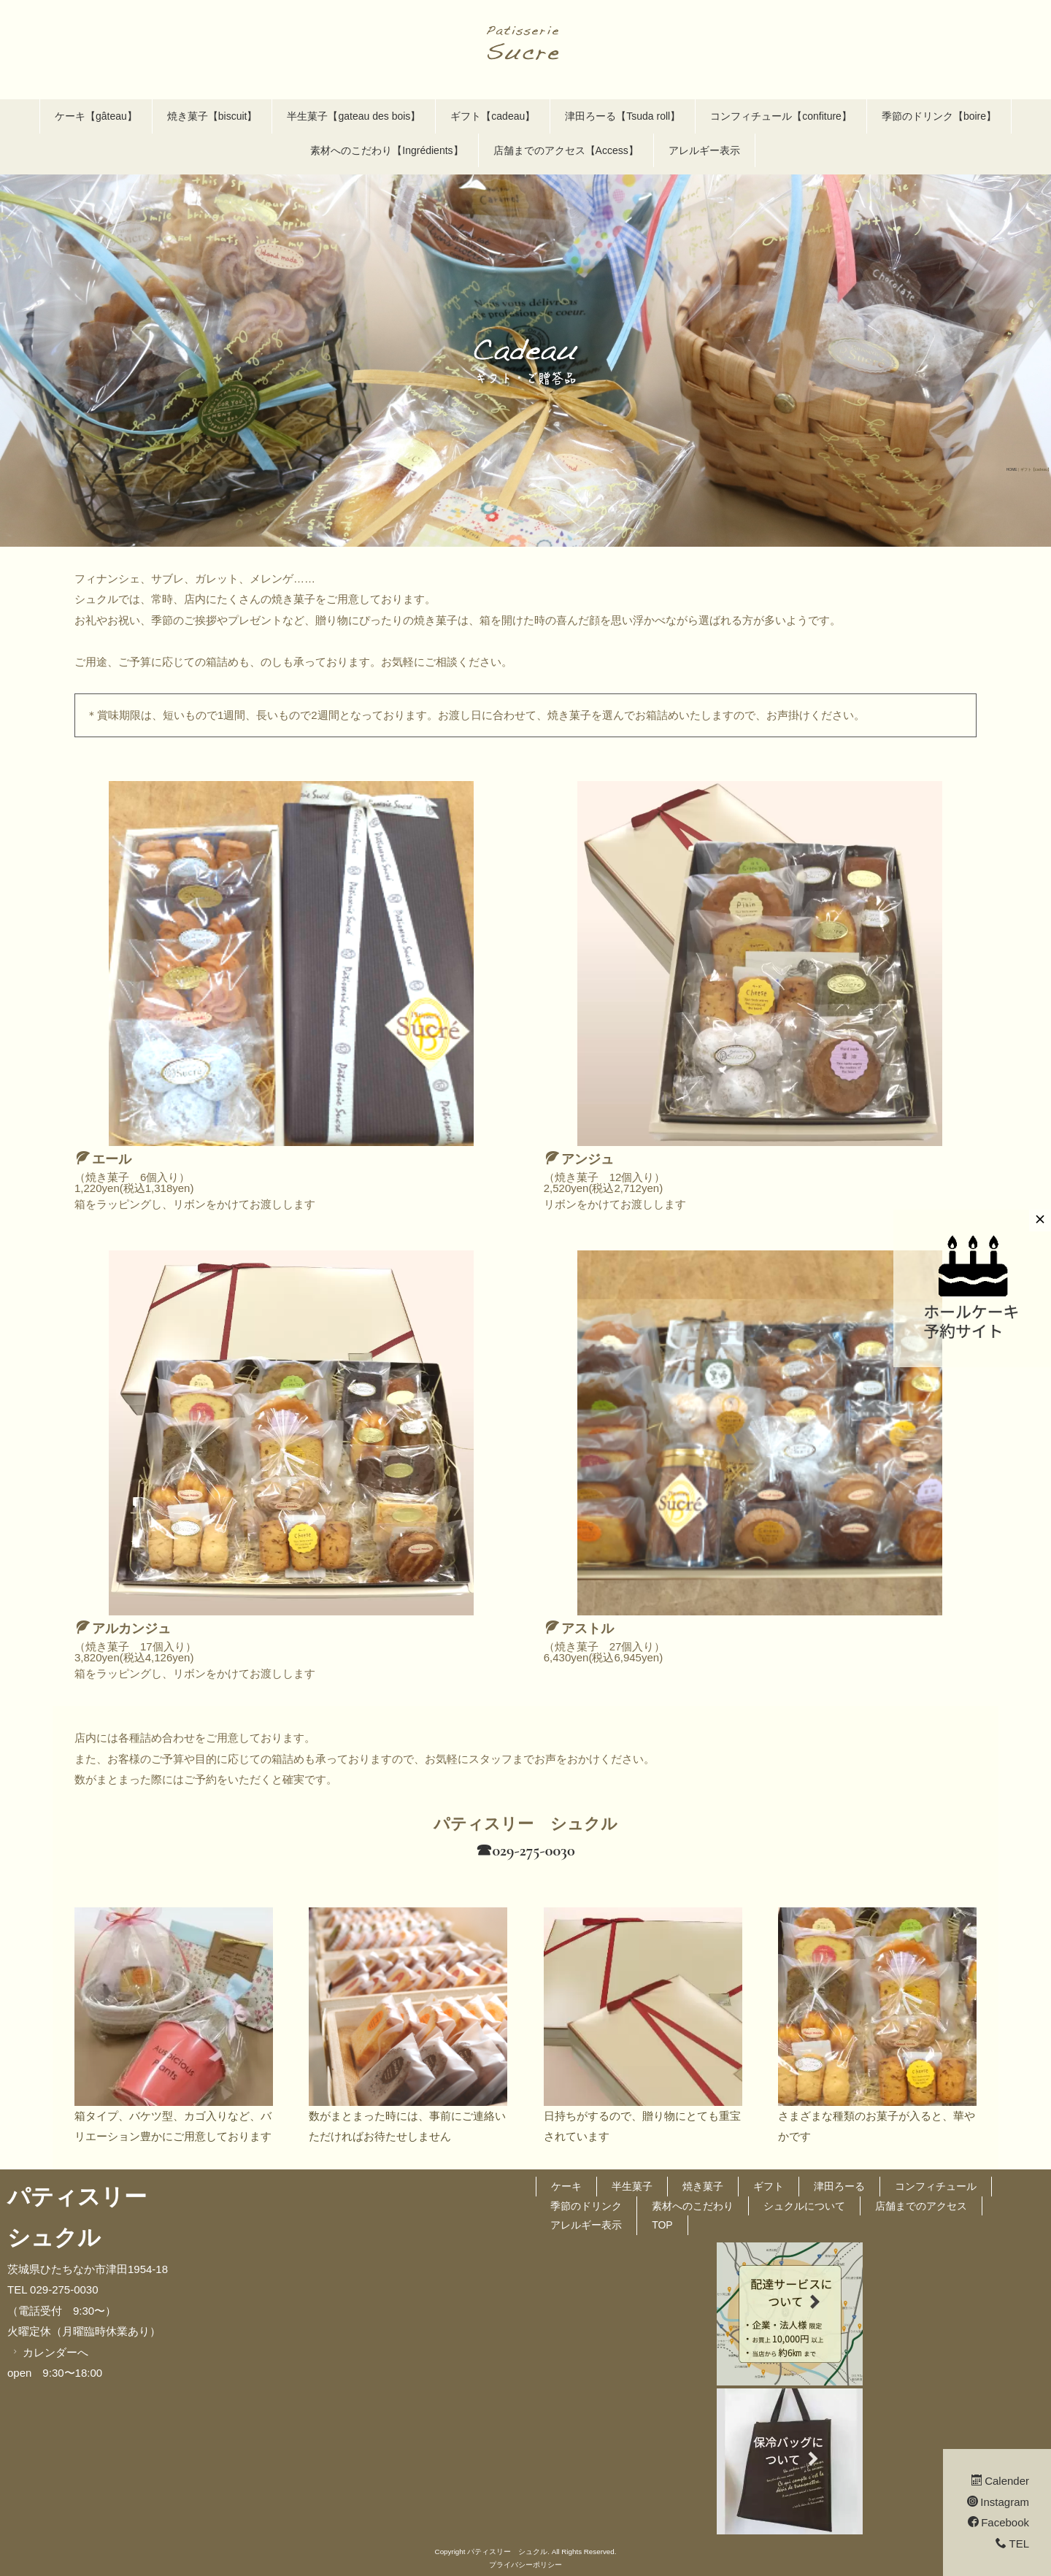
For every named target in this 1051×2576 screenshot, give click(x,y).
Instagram (998, 2502)
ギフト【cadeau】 (492, 116)
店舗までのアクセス (921, 2206)
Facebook (998, 2522)
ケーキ (566, 2186)
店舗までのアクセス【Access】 (566, 150)
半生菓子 (632, 2186)
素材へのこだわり (693, 2206)
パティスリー (77, 2197)
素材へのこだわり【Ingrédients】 (386, 150)
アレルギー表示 (704, 150)
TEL (1012, 2543)
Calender (1000, 2481)
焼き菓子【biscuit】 (212, 116)
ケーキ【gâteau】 (96, 116)
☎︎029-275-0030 (525, 1850)
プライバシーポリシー (525, 2565)
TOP (662, 2225)
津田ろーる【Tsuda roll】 (622, 116)
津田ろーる (839, 2186)
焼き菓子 (702, 2186)
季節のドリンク (586, 2206)
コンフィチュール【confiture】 (781, 116)
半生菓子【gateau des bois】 (353, 116)
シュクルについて (804, 2206)
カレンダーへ (48, 2352)
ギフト (768, 2186)
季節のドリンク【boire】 (939, 116)
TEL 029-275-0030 (53, 2289)
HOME (1011, 469)
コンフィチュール (936, 2186)
